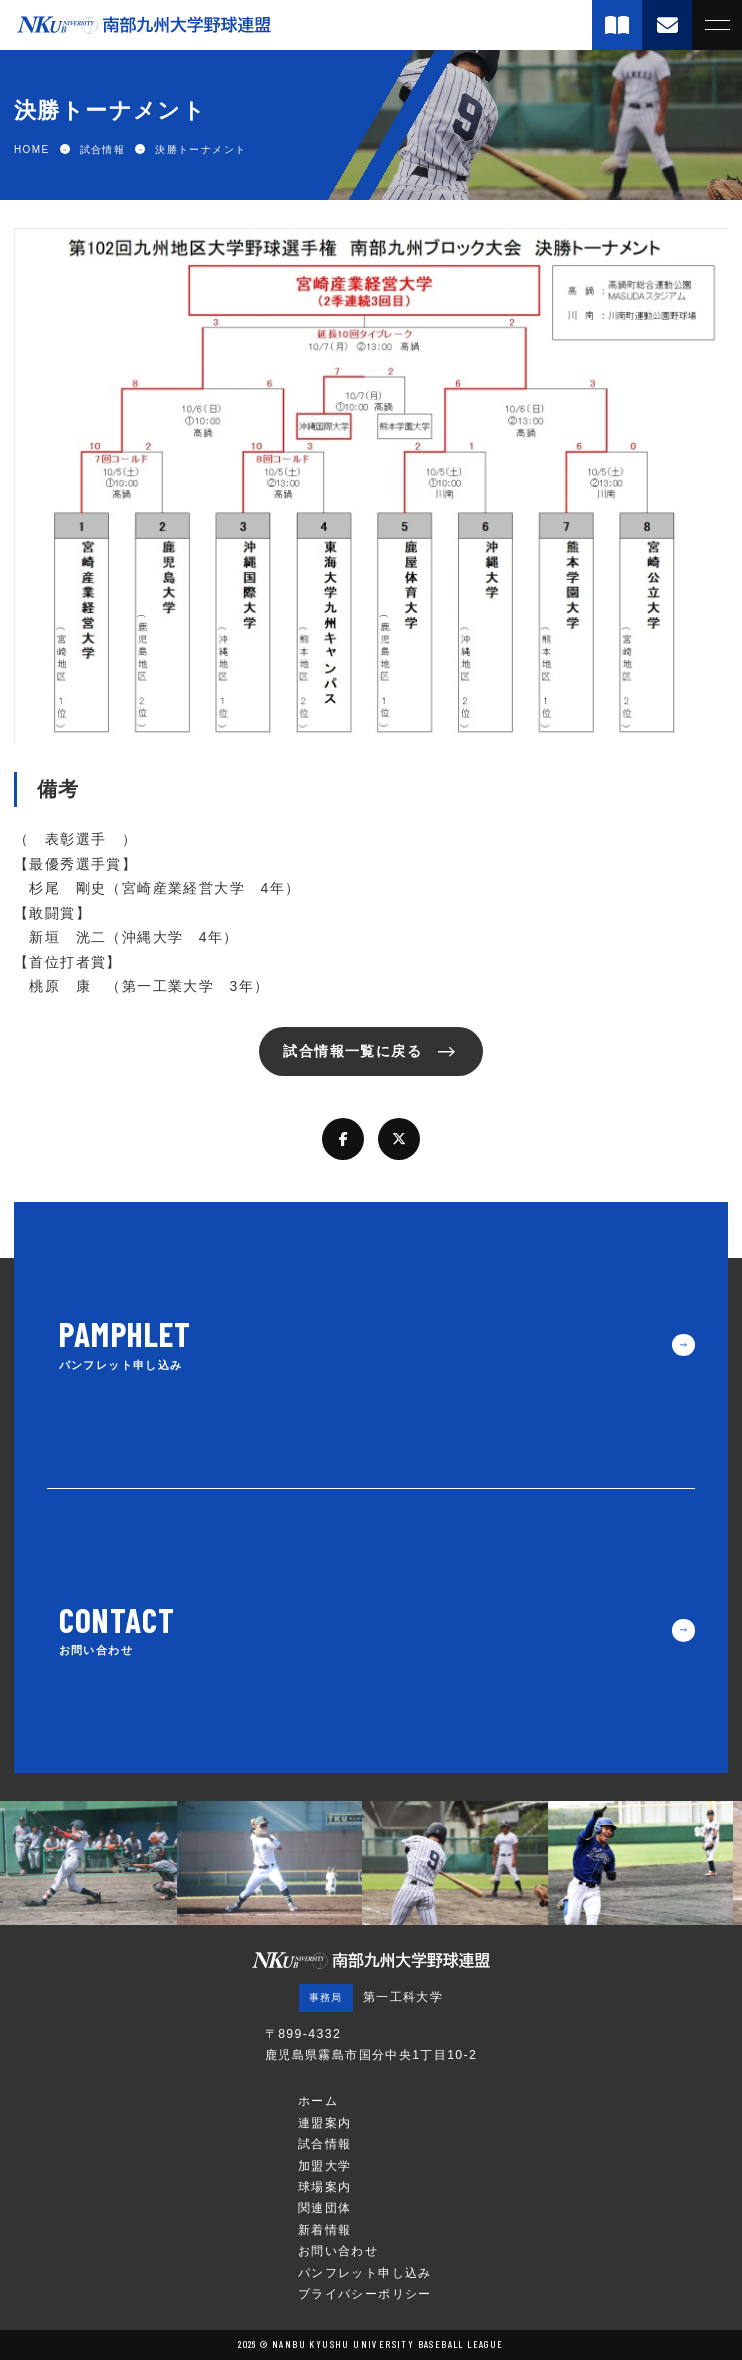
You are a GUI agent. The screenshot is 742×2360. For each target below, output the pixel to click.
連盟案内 (325, 2123)
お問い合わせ (338, 2251)
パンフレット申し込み (365, 2273)
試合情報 (325, 2144)
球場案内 (325, 2187)
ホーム (318, 2101)
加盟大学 (325, 2166)
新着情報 (325, 2230)
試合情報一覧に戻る (352, 1051)
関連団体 (325, 2208)
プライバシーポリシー (365, 2294)
